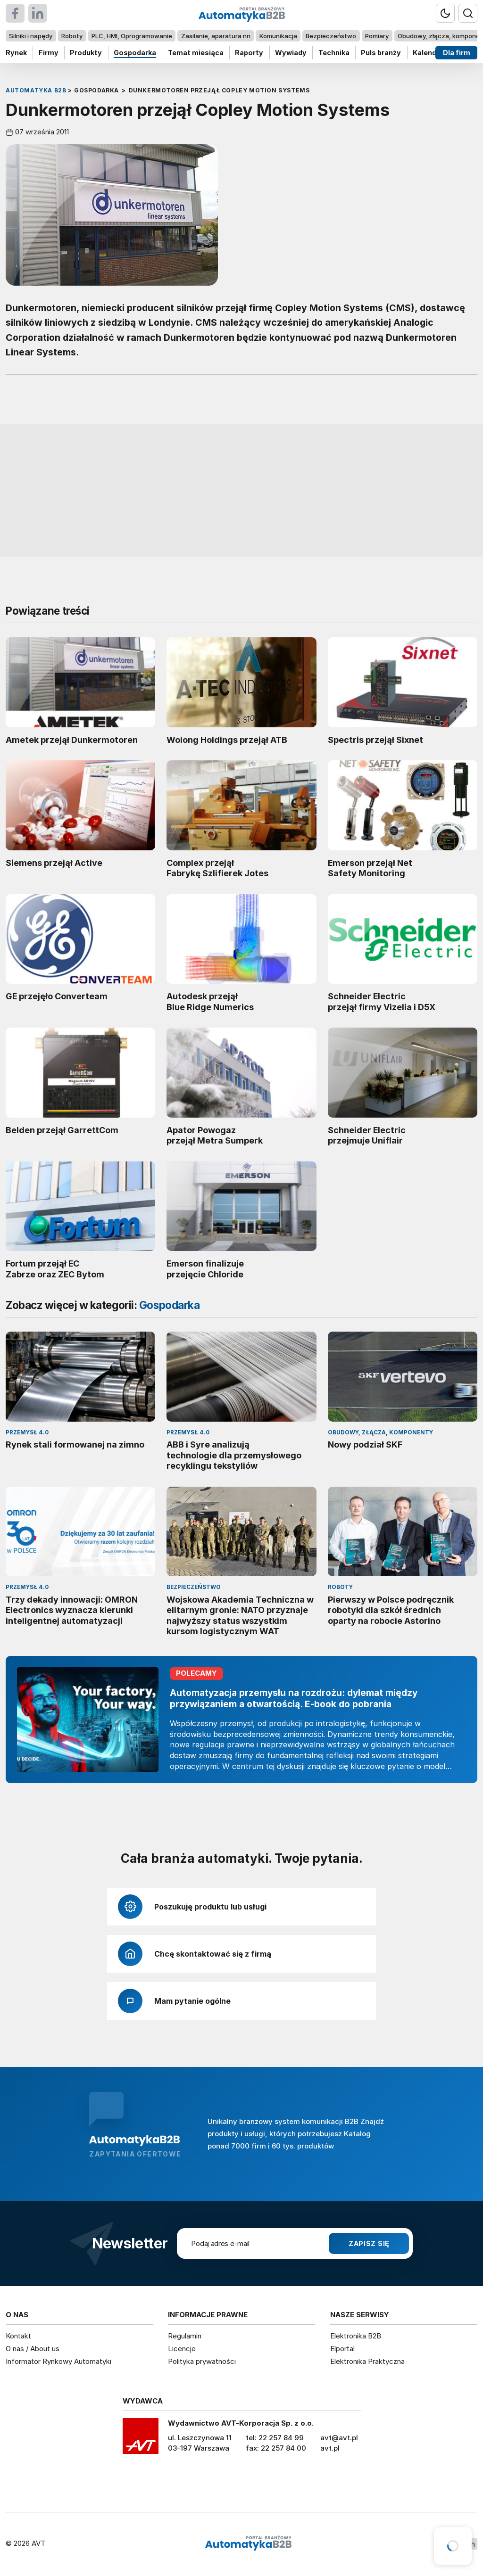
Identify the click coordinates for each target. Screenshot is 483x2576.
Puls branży (381, 53)
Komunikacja (278, 36)
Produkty (86, 53)
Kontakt (18, 2335)
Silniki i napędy (30, 36)
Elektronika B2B (355, 2335)
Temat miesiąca (196, 53)
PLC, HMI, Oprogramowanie (132, 36)
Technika (334, 53)
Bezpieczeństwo (331, 36)
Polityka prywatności (202, 2361)
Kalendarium (434, 53)
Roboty (72, 36)
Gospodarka (135, 53)
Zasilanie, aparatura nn (215, 36)
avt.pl (330, 2448)
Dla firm (456, 53)
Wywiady (291, 53)
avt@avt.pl (339, 2437)
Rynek (16, 53)
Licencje (182, 2348)
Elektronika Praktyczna (367, 2361)
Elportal (342, 2348)
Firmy (48, 53)
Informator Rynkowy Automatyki (58, 2361)
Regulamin (184, 2335)
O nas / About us (32, 2348)
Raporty (249, 53)
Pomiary (377, 36)
